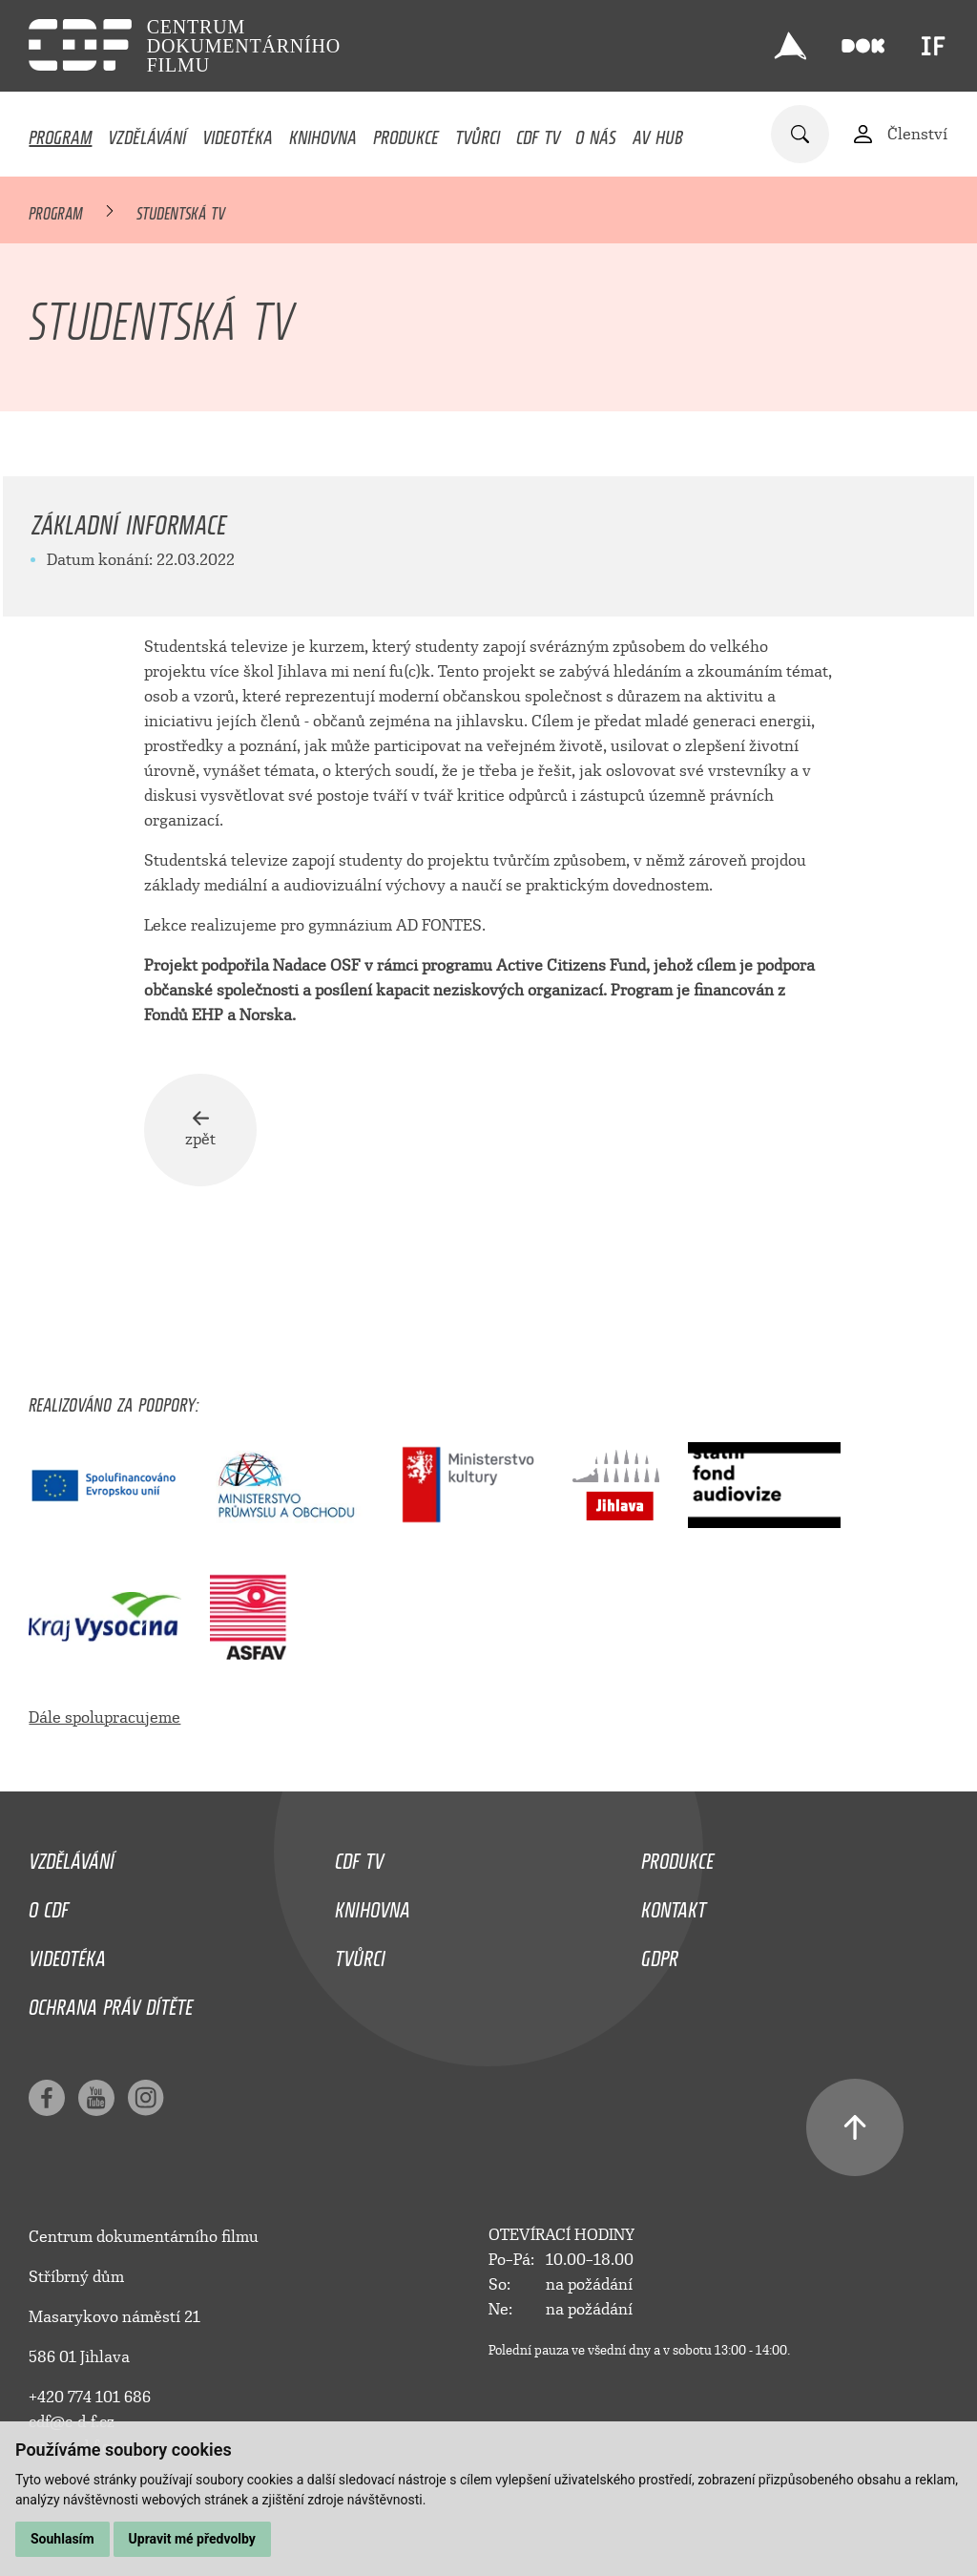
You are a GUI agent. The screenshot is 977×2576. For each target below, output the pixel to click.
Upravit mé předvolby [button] (192, 2538)
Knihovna (323, 133)
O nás (595, 133)
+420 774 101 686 (90, 2398)
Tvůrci (477, 133)
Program (60, 133)
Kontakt (673, 1905)
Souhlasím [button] (62, 2538)
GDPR (659, 1954)
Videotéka (237, 133)
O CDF (49, 1905)
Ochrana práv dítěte (111, 2002)
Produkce (406, 133)
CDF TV (538, 133)
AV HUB (658, 133)
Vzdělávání (147, 133)
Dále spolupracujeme (104, 1717)
